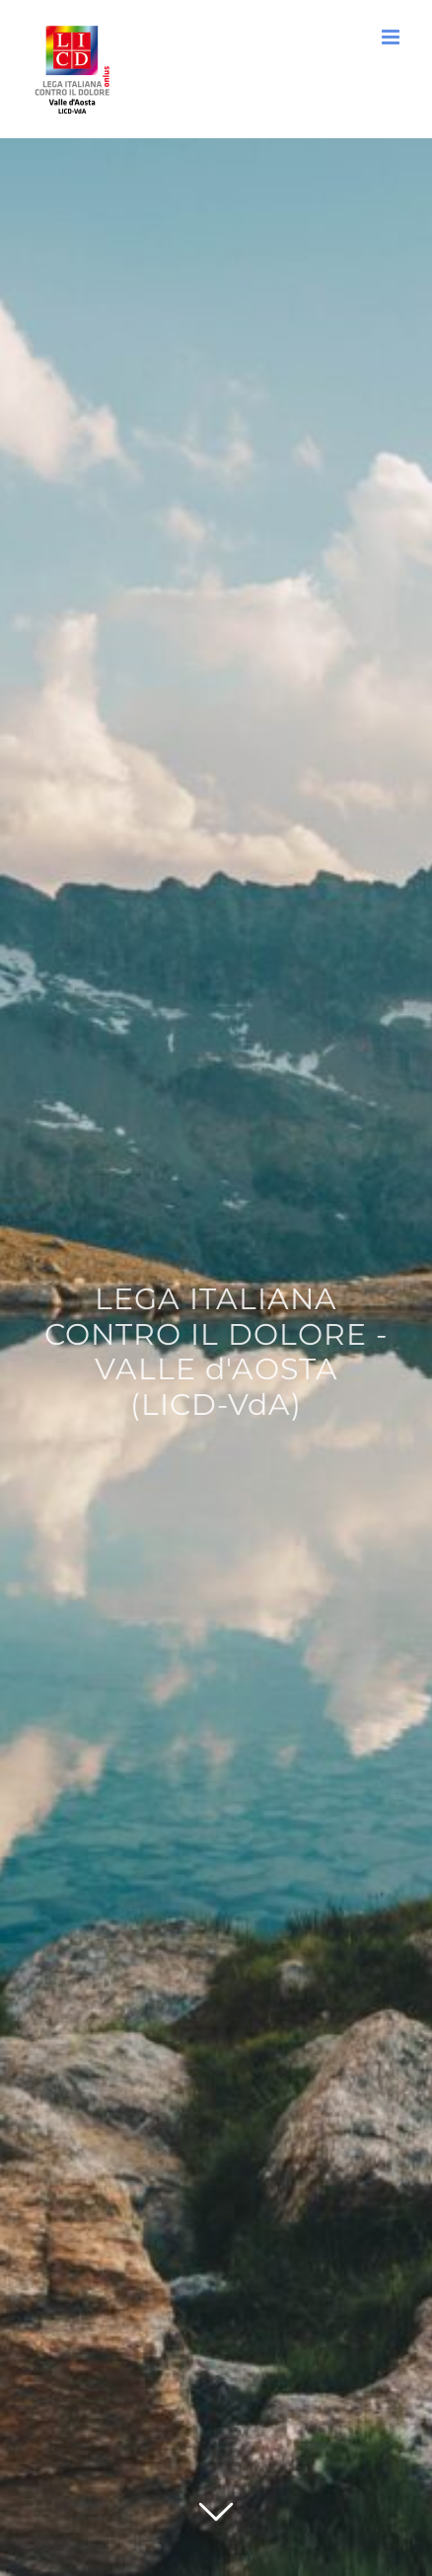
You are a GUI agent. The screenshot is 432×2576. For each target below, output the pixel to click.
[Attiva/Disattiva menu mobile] (392, 37)
